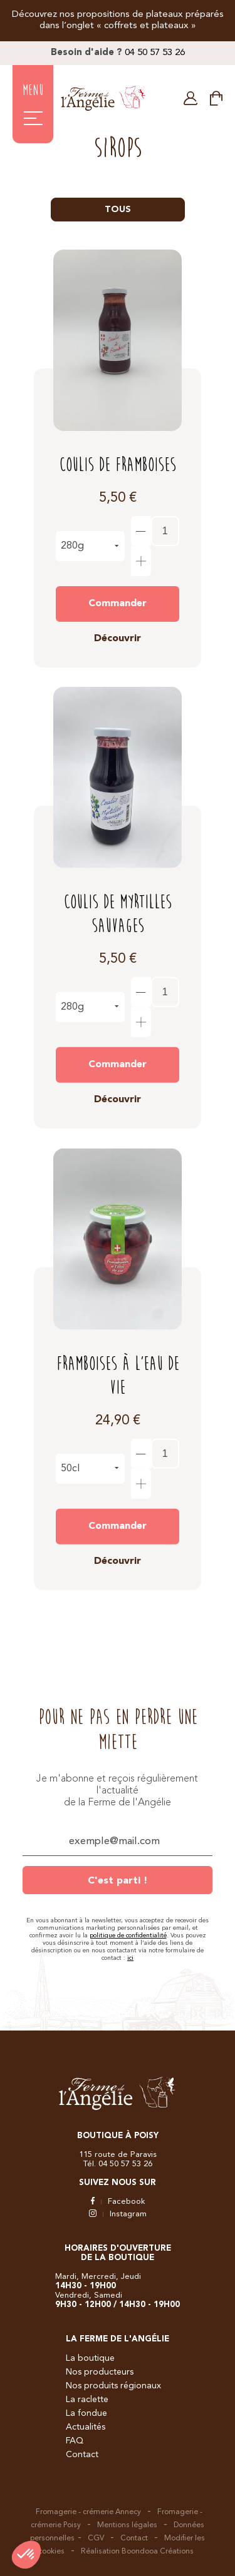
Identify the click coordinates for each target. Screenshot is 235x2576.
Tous (118, 209)
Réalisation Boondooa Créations (137, 2551)
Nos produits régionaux (113, 2385)
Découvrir (117, 639)
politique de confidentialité (128, 1935)
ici (130, 1958)
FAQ (74, 2441)
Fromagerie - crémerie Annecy (88, 2512)
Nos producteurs (99, 2372)
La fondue (86, 2413)
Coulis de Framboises (118, 464)
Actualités (85, 2427)
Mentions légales (127, 2525)
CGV (96, 2538)
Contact (82, 2454)
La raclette (87, 2399)
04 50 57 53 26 (155, 53)
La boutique (90, 2358)
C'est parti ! (117, 1881)
